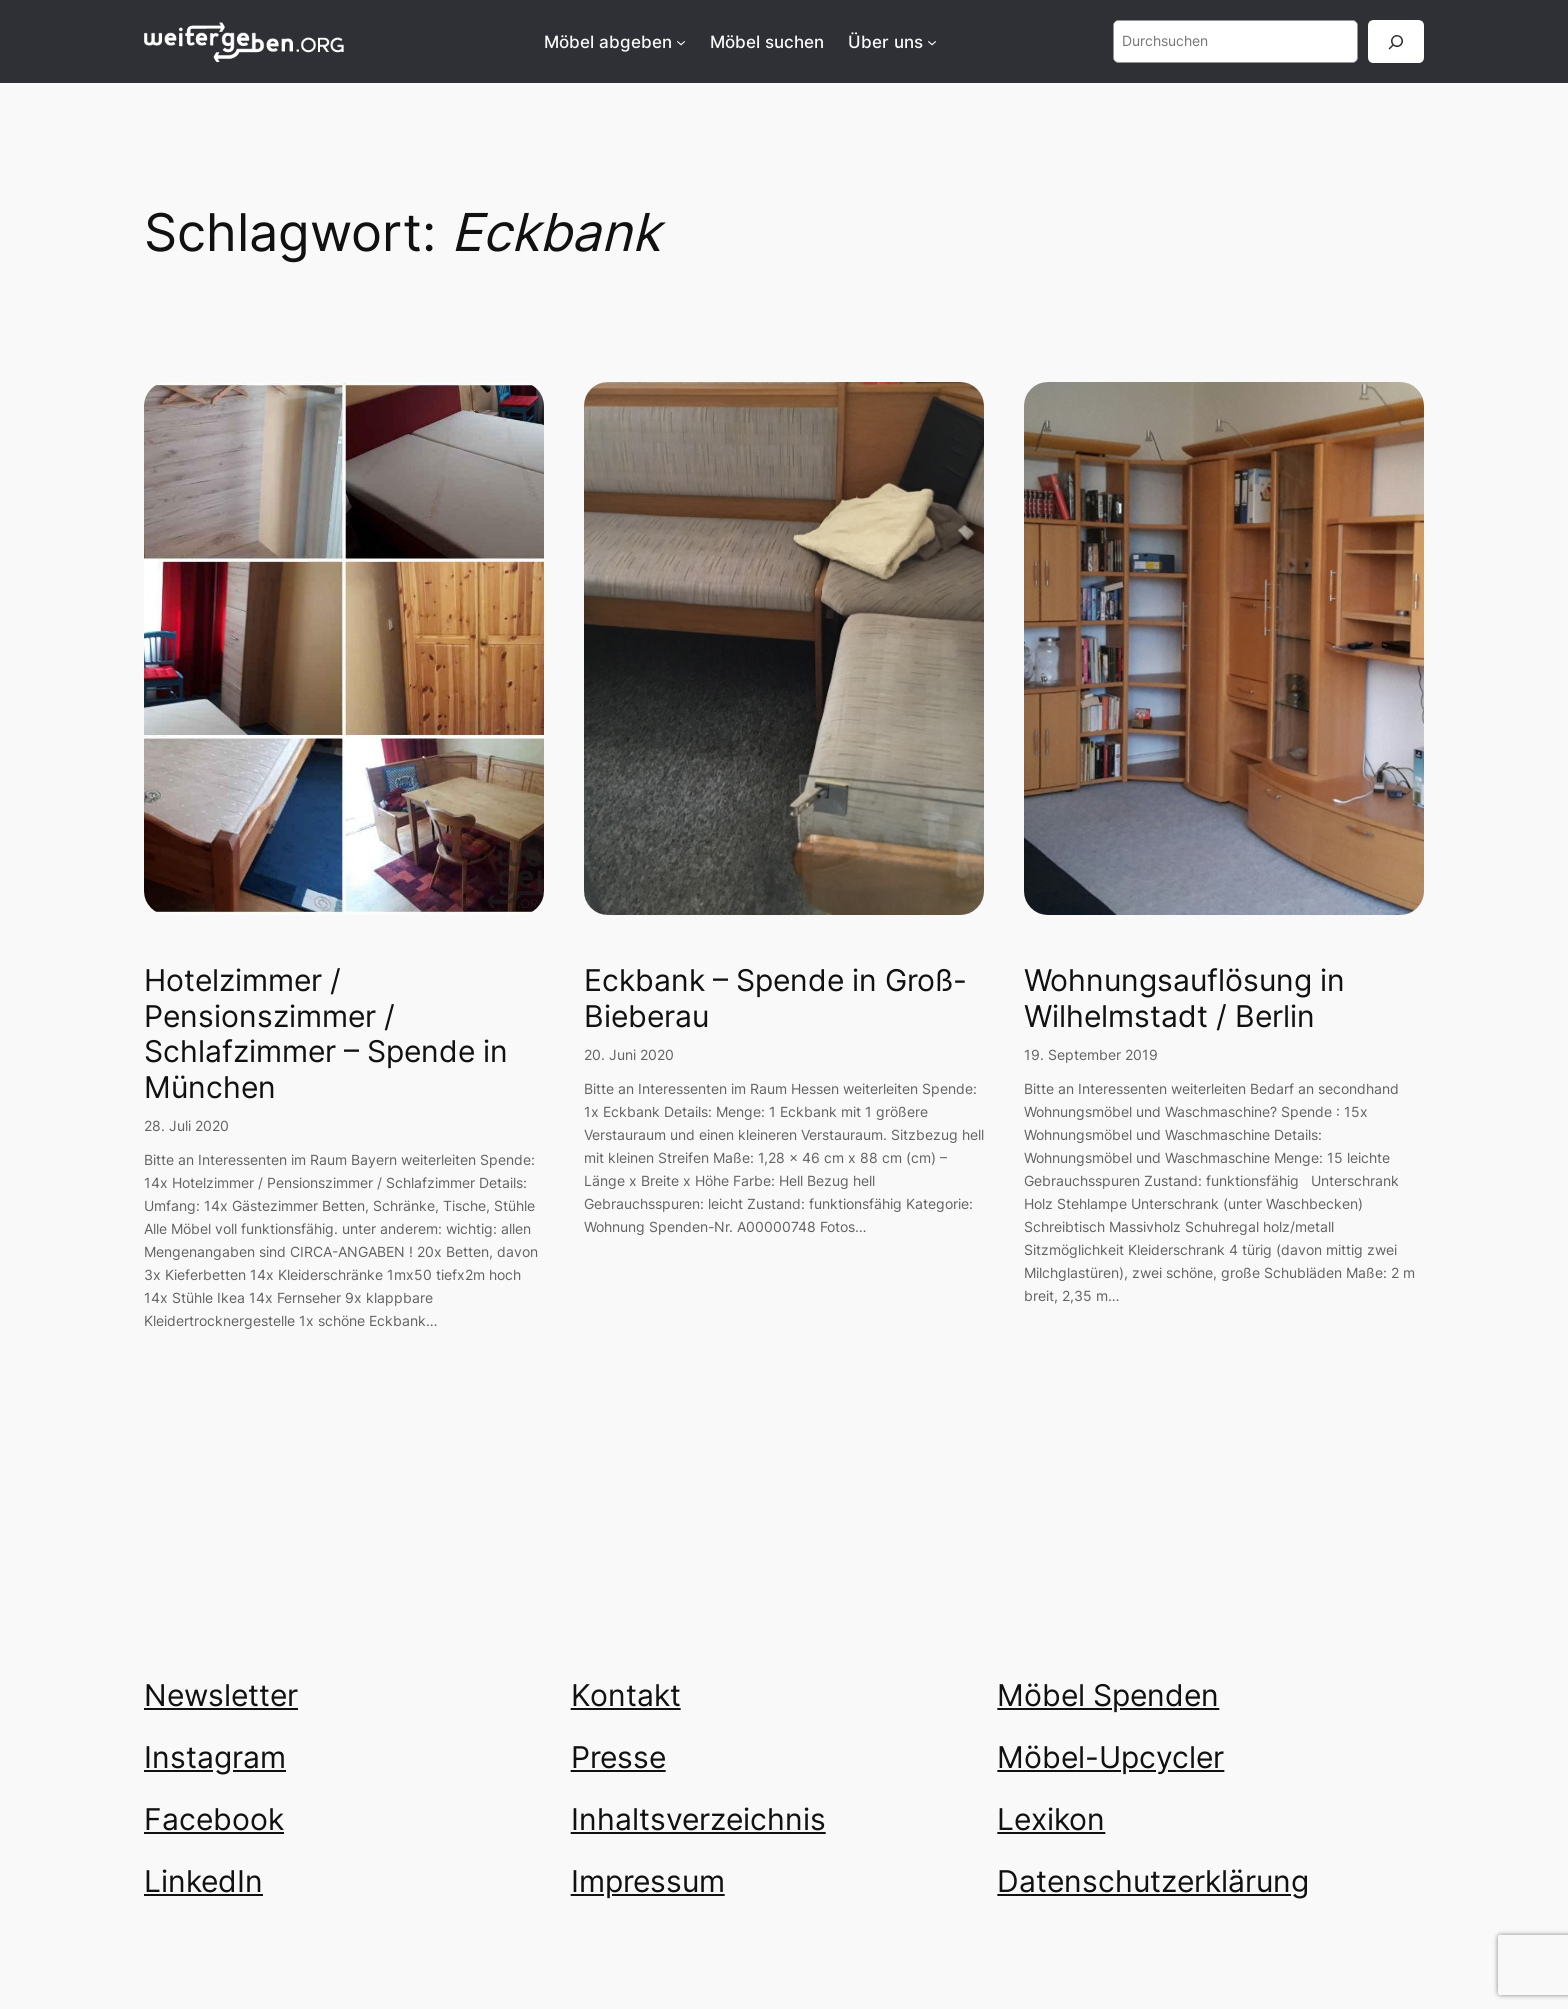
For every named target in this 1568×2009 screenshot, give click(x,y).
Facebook (214, 1819)
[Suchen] (1396, 41)
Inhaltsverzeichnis (698, 1819)
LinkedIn (203, 1881)
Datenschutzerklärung (1153, 1881)
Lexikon (1051, 1819)
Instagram (215, 1757)
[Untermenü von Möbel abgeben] (681, 42)
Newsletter (221, 1695)
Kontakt (626, 1695)
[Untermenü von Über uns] (932, 42)
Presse (618, 1757)
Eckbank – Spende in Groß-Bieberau (775, 998)
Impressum (648, 1881)
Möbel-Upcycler (1110, 1757)
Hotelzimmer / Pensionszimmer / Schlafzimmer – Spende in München (326, 1034)
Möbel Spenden (1108, 1695)
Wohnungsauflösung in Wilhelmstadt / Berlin (1184, 998)
